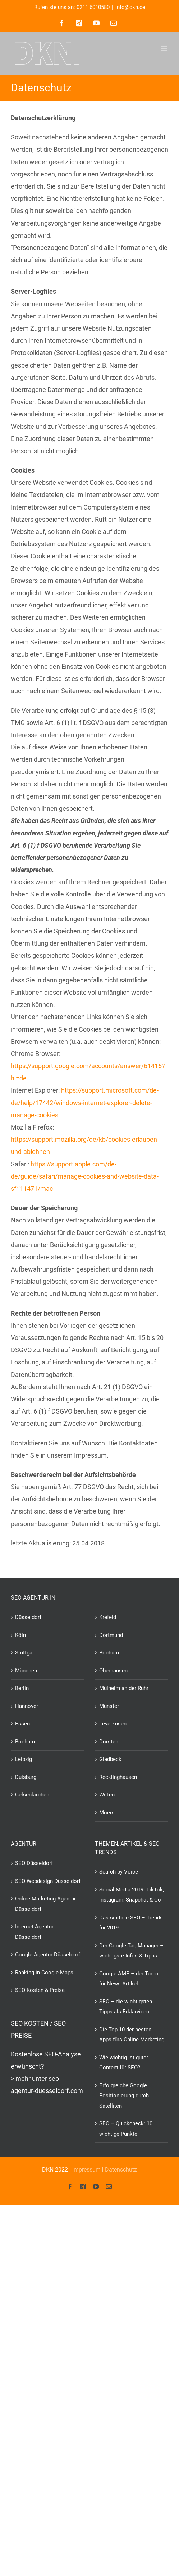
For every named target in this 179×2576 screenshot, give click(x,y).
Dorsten (108, 1741)
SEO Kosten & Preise (40, 1990)
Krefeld (107, 1617)
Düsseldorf (28, 1617)
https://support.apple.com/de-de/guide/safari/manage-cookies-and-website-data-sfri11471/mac (85, 1176)
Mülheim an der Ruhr (123, 1688)
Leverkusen (113, 1723)
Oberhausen (113, 1670)
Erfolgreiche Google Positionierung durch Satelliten (124, 2095)
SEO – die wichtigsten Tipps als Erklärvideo (125, 2006)
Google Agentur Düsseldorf (47, 1954)
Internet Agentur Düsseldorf (34, 1931)
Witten (107, 1794)
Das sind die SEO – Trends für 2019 (131, 1922)
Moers (107, 1812)
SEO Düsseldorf (34, 1863)
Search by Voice (118, 1872)
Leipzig (23, 1759)
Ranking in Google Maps (44, 1972)
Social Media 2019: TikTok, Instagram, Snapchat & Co (131, 1894)
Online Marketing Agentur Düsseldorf (45, 1903)
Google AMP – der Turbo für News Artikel (129, 1978)
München (26, 1670)
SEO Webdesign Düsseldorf (48, 1881)
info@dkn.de (130, 7)
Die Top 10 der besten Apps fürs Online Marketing (131, 2034)
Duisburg (25, 1777)
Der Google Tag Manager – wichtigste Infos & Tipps (131, 1950)
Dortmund (111, 1635)
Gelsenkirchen (32, 1794)
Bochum (25, 1741)
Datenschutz (121, 2169)
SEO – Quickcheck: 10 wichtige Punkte (125, 2128)
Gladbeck (110, 1759)
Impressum (86, 2169)
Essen (22, 1723)
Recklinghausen (118, 1777)
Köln (20, 1635)
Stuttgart (25, 1652)
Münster (109, 1706)
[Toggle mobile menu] (164, 48)
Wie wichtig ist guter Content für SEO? (123, 2062)
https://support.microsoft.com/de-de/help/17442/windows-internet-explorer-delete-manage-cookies (85, 1102)
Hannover (26, 1706)
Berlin (22, 1688)
